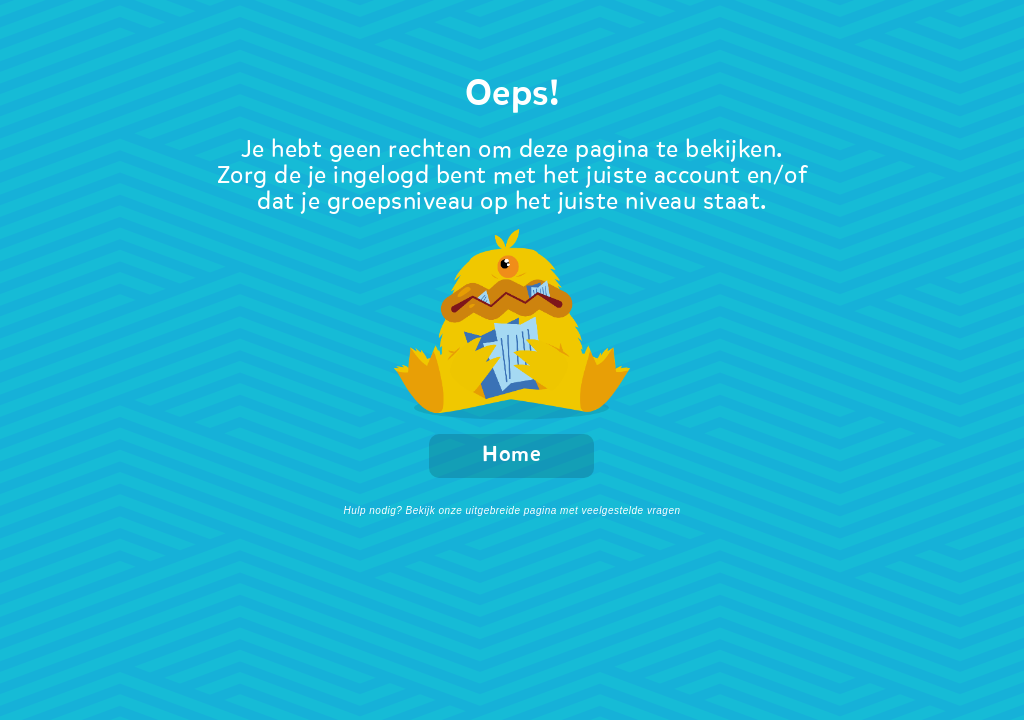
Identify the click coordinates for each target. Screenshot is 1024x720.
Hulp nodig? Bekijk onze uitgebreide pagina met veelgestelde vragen (511, 510)
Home (511, 455)
